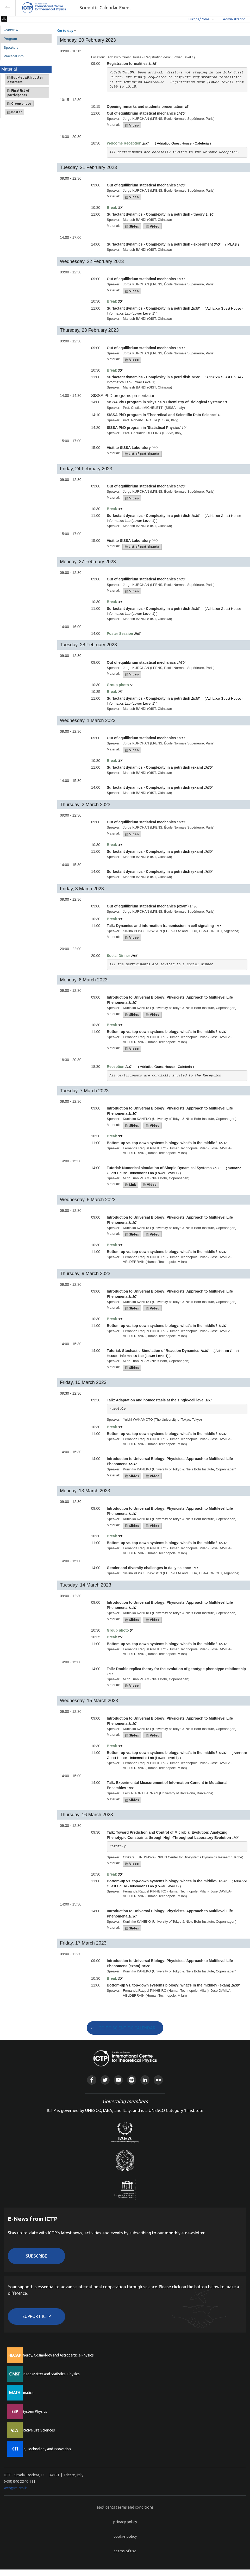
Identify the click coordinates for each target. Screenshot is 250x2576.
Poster (14, 112)
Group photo (19, 103)
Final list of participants (18, 93)
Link (130, 1185)
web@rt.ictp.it (15, 2488)
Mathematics (23, 2393)
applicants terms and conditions (125, 2507)
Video (132, 125)
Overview (11, 30)
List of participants (142, 454)
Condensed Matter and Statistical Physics (46, 2374)
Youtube (118, 2079)
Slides (132, 226)
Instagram (131, 2079)
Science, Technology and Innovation (42, 2449)
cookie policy (125, 2536)
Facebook (91, 2079)
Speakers (11, 47)
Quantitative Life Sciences (34, 2430)
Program (10, 39)
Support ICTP (36, 2316)
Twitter (105, 2079)
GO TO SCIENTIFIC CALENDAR (126, 2028)
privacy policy (125, 2521)
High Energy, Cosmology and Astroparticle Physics (53, 2355)
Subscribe (36, 2256)
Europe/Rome (199, 19)
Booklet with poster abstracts (25, 80)
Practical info (13, 56)
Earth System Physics (30, 2411)
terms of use (125, 2551)
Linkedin (144, 2079)
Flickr (158, 2079)
